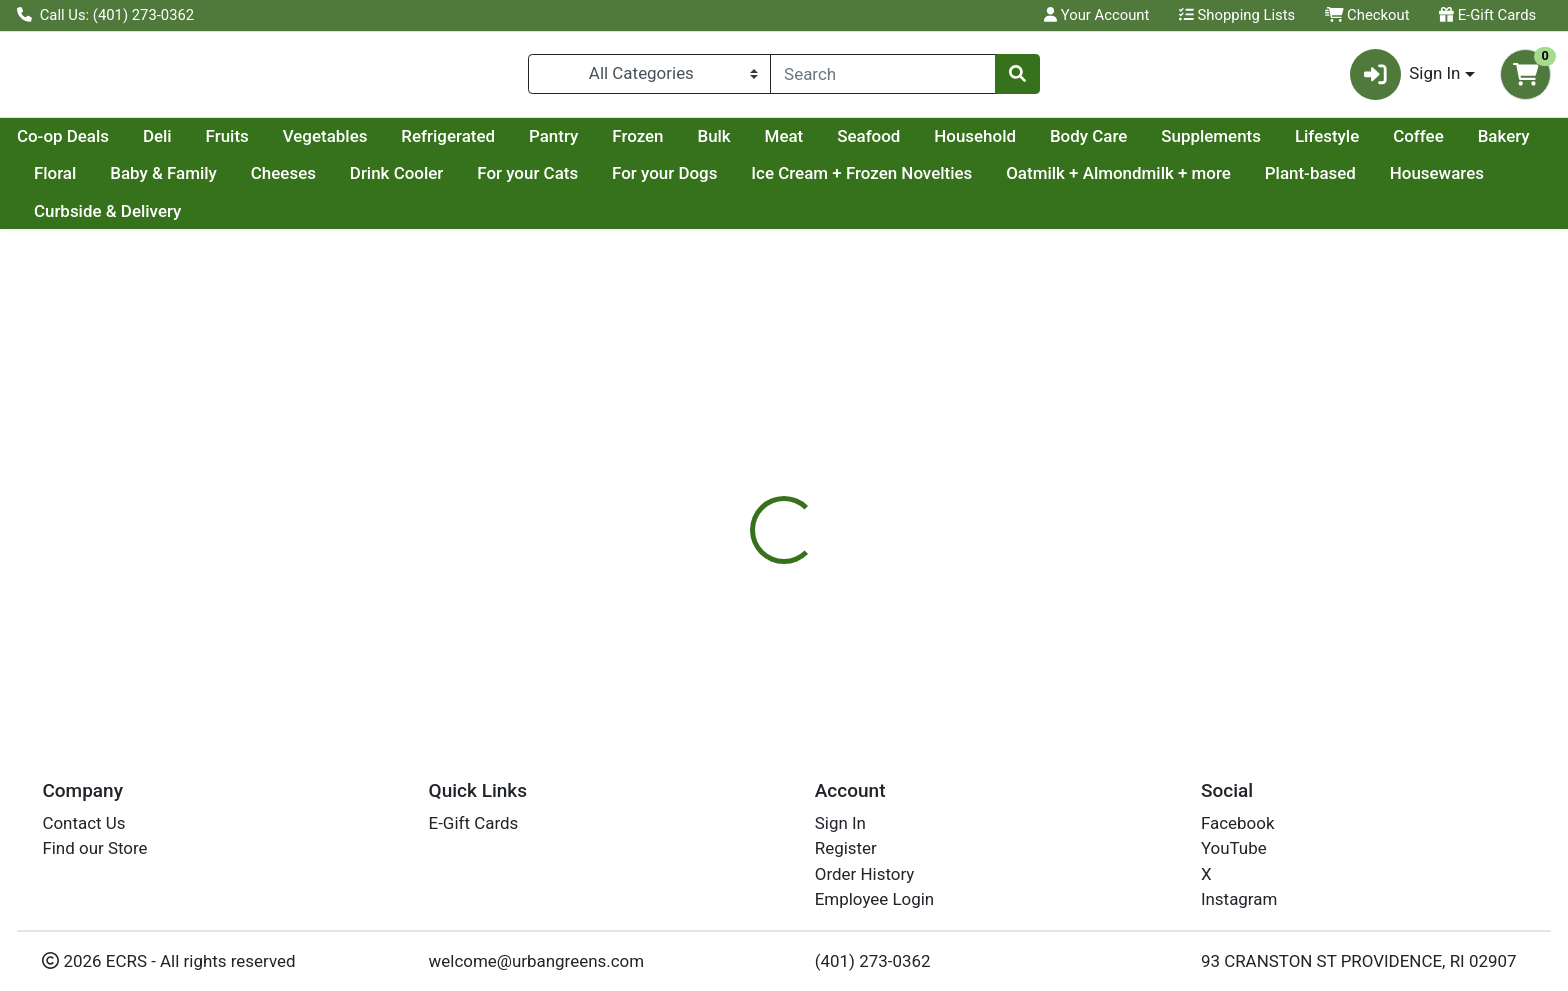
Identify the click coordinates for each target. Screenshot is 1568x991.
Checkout (1367, 15)
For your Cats (796, 182)
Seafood (1058, 144)
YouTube (1234, 848)
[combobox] (883, 78)
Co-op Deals (253, 144)
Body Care (1278, 144)
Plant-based (79, 219)
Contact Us (83, 823)
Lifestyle (66, 182)
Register (846, 848)
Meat (974, 144)
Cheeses (551, 182)
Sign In (840, 823)
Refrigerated (638, 144)
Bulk (903, 144)
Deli (347, 144)
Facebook (1238, 823)
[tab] (709, 509)
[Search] (883, 78)
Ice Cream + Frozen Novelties (1130, 182)
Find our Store (94, 848)
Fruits (417, 144)
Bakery (243, 182)
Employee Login (874, 899)
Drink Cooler (665, 182)
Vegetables (515, 144)
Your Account (1096, 15)
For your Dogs (933, 182)
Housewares (206, 219)
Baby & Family (432, 182)
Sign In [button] (1405, 78)
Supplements (1401, 144)
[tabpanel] (1110, 621)
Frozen (827, 144)
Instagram (1239, 899)
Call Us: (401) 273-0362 (105, 15)
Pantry (743, 144)
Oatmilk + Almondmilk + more (1387, 182)
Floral (324, 182)
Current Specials (96, 144)
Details (709, 510)
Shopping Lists (1237, 15)
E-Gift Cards (1487, 15)
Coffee (157, 182)
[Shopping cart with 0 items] (1525, 78)
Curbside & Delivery (360, 219)
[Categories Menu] (649, 78)
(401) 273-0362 (873, 961)
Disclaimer (803, 510)
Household (1165, 144)
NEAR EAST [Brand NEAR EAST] (906, 636)
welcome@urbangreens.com (537, 961)
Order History (865, 874)
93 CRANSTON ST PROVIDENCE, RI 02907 (1359, 961)
